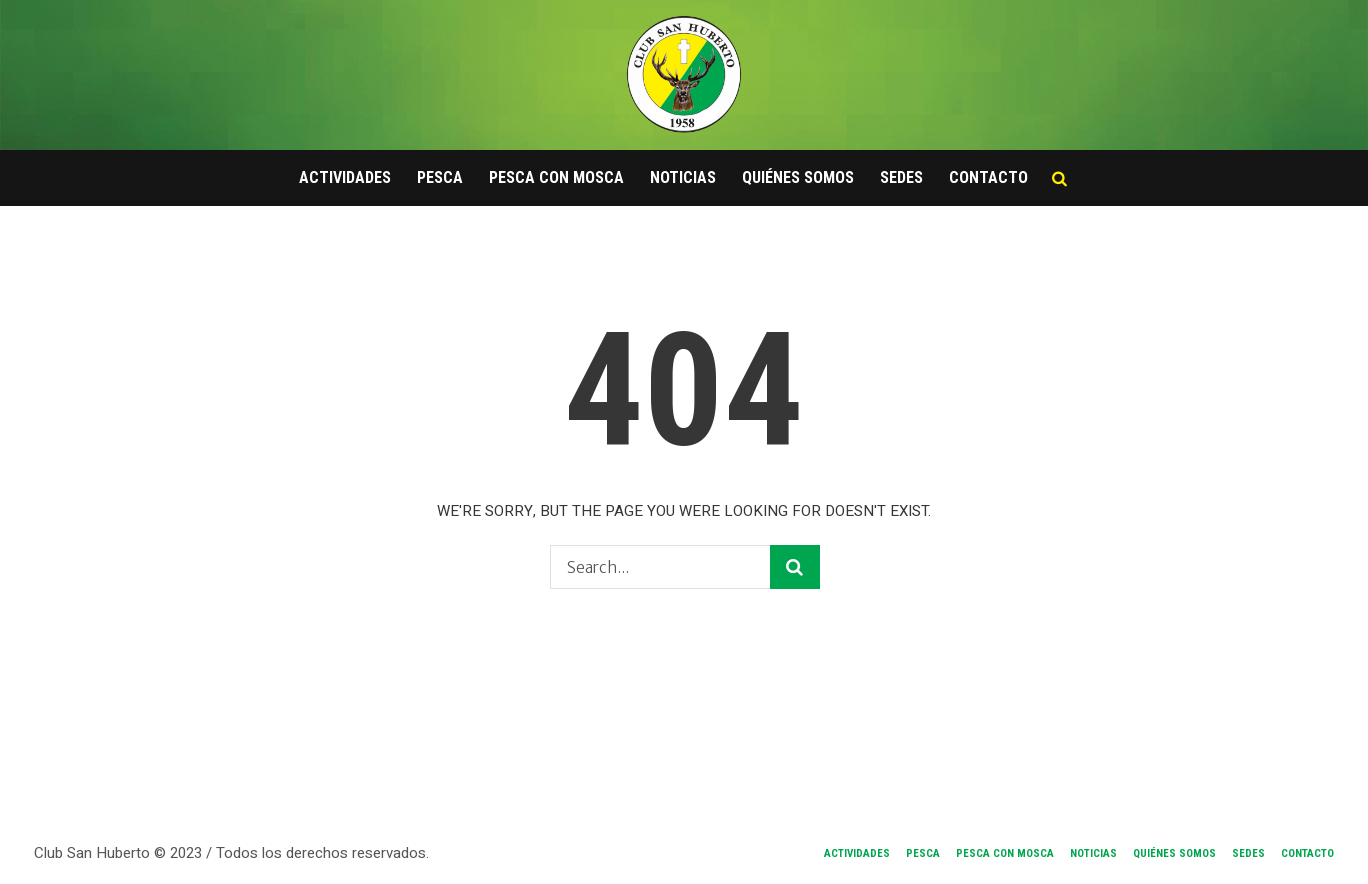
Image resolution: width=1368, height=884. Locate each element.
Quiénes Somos (1174, 853)
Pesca (923, 853)
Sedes (1248, 853)
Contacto (1307, 853)
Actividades (857, 853)
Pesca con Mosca (1005, 853)
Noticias (1093, 853)
